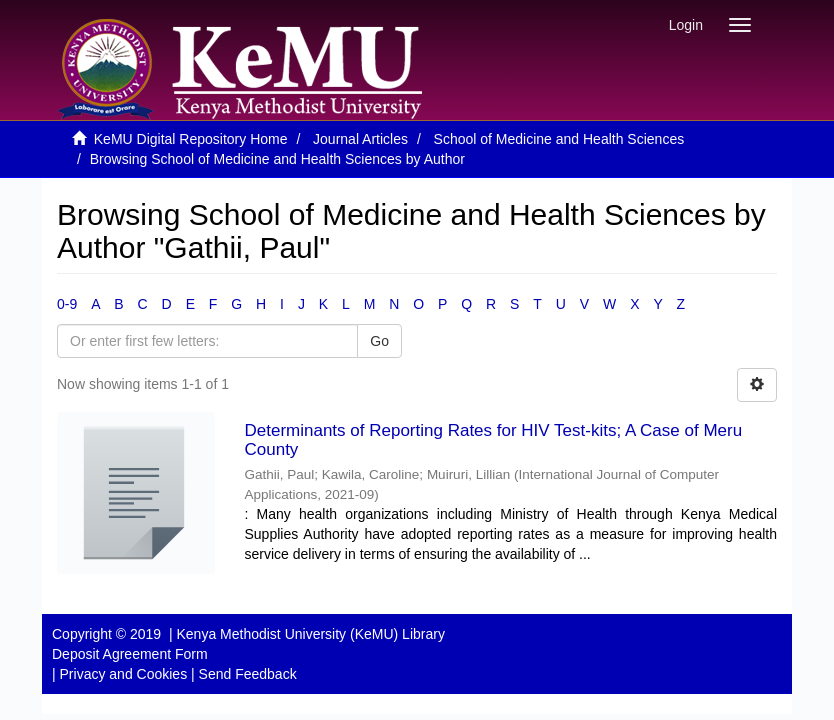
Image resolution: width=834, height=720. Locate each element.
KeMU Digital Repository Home (191, 139)
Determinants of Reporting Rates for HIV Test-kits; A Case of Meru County (494, 440)
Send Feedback (248, 674)
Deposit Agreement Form (130, 654)
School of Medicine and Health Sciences (559, 139)
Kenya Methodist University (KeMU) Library (310, 634)
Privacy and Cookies (124, 674)
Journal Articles (360, 139)
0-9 (67, 304)
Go (379, 341)
